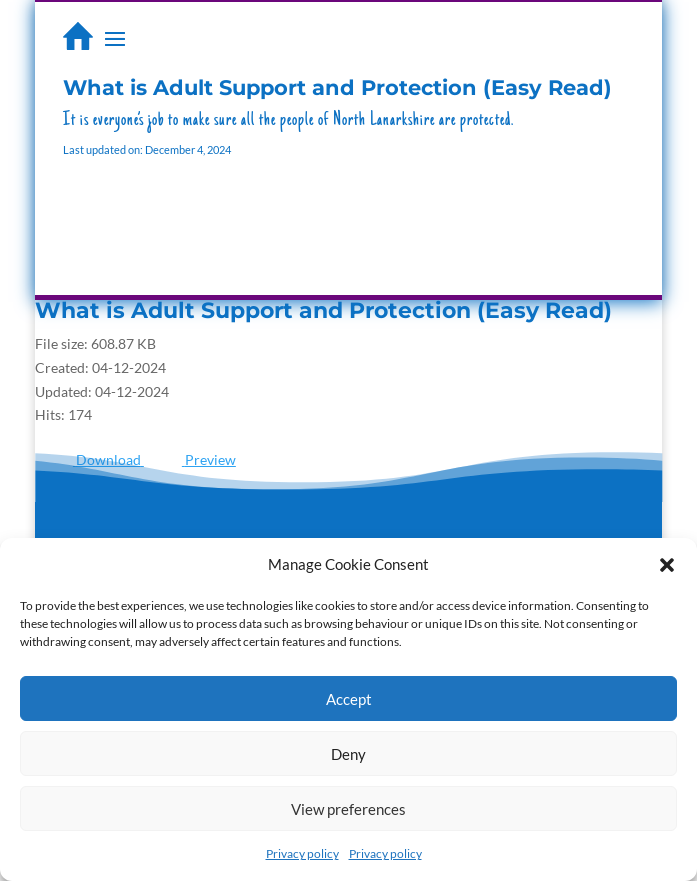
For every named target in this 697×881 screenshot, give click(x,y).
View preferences (348, 809)
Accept (349, 699)
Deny (348, 754)
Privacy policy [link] (302, 853)
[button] (667, 565)
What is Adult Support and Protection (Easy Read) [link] (323, 310)
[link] (78, 36)
